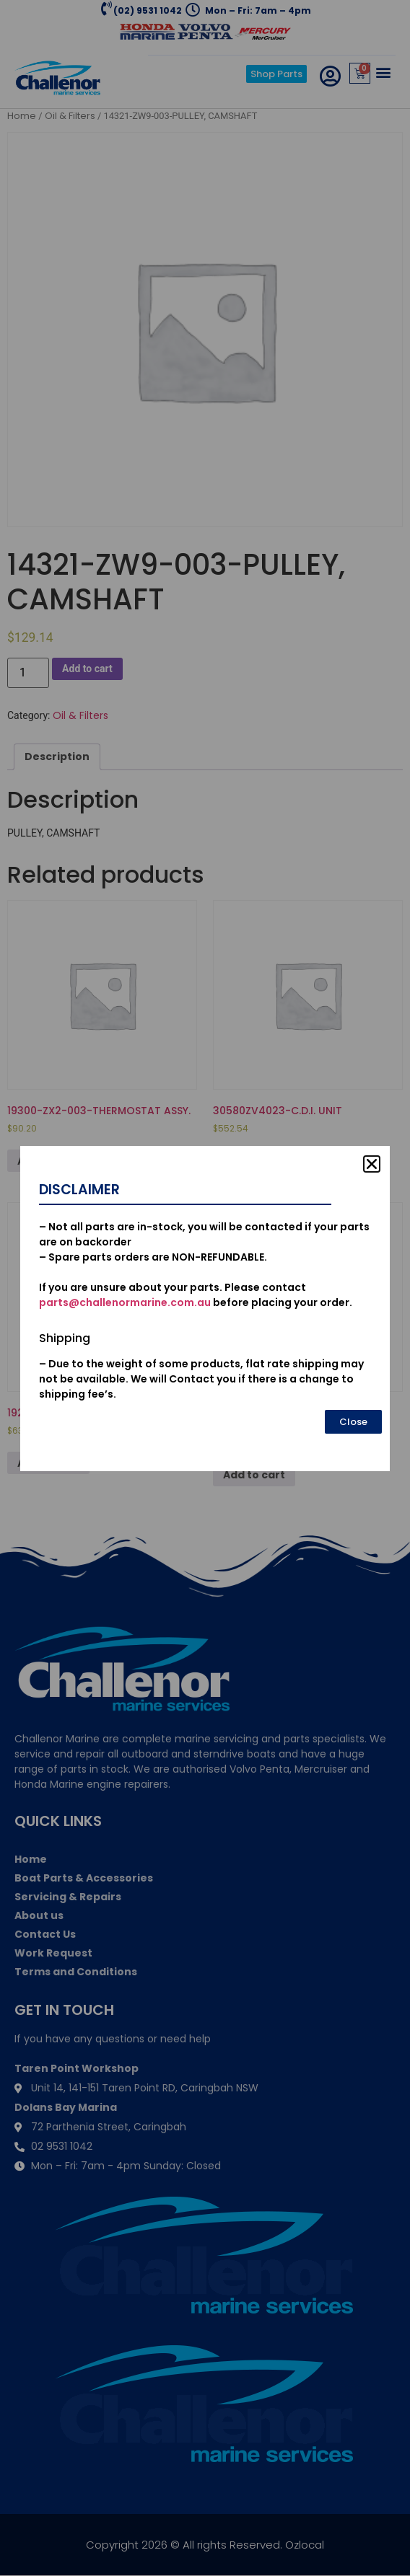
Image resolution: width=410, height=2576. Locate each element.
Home (21, 116)
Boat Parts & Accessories (83, 1878)
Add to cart (87, 668)
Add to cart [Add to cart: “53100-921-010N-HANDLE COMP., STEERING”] (254, 1475)
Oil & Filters (70, 116)
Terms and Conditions (75, 1971)
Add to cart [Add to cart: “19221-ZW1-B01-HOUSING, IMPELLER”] (48, 1463)
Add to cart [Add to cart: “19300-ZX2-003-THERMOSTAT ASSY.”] (48, 1161)
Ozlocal (304, 2544)
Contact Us (45, 1934)
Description (57, 756)
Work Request (53, 1953)
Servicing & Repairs (67, 1896)
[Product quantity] (28, 673)
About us (39, 1915)
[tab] (57, 757)
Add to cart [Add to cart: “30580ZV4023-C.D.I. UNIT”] (254, 1161)
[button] (384, 72)
